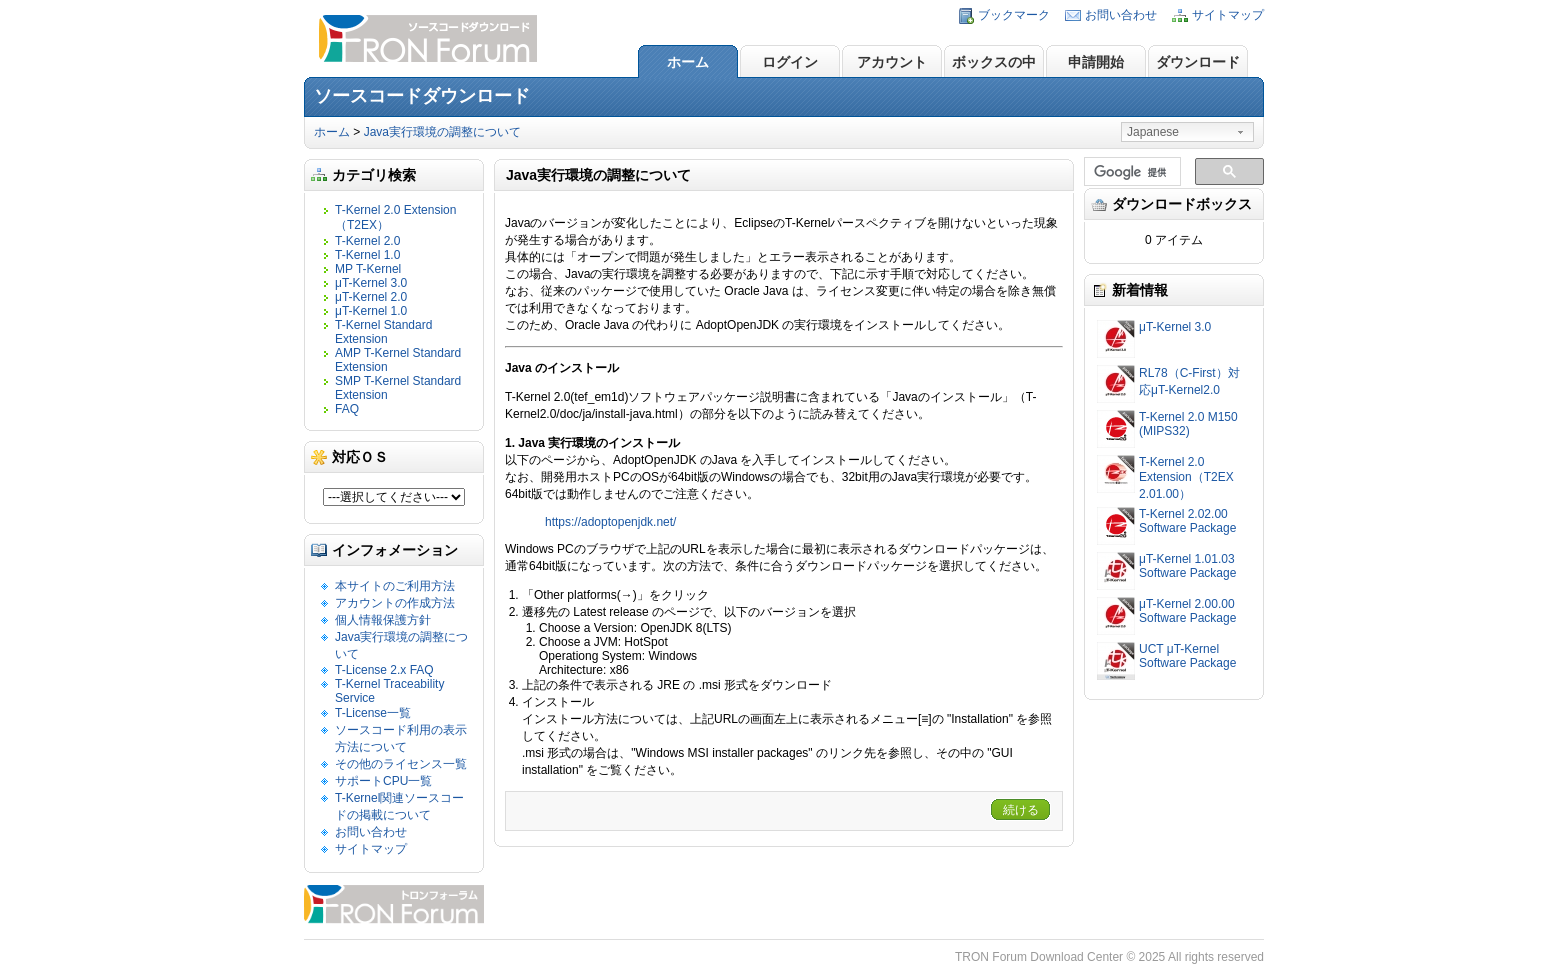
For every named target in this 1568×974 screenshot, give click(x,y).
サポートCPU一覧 (383, 781)
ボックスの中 (994, 62)
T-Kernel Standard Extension (383, 332)
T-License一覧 (373, 713)
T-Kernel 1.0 (367, 255)
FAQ (347, 409)
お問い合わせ (1121, 15)
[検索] (1130, 172)
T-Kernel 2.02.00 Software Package (1187, 521)
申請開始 (1096, 62)
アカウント (892, 62)
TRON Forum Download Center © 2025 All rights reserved (1109, 957)
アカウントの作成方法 (395, 603)
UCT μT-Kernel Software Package (1187, 656)
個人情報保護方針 (383, 620)
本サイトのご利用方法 (395, 586)
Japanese (1153, 132)
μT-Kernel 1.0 (371, 311)
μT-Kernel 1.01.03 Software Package (1187, 566)
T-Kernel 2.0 (367, 241)
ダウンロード (1198, 62)
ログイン (790, 62)
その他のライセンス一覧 (401, 764)
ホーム (688, 62)
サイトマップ (1228, 15)
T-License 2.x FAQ (384, 670)
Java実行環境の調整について (442, 132)
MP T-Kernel (368, 269)
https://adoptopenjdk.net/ (610, 522)
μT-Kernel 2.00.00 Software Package (1187, 611)
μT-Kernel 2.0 (371, 297)
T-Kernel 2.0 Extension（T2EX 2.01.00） (1186, 478)
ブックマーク (1014, 15)
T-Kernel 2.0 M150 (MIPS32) (1188, 424)
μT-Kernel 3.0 (371, 283)
